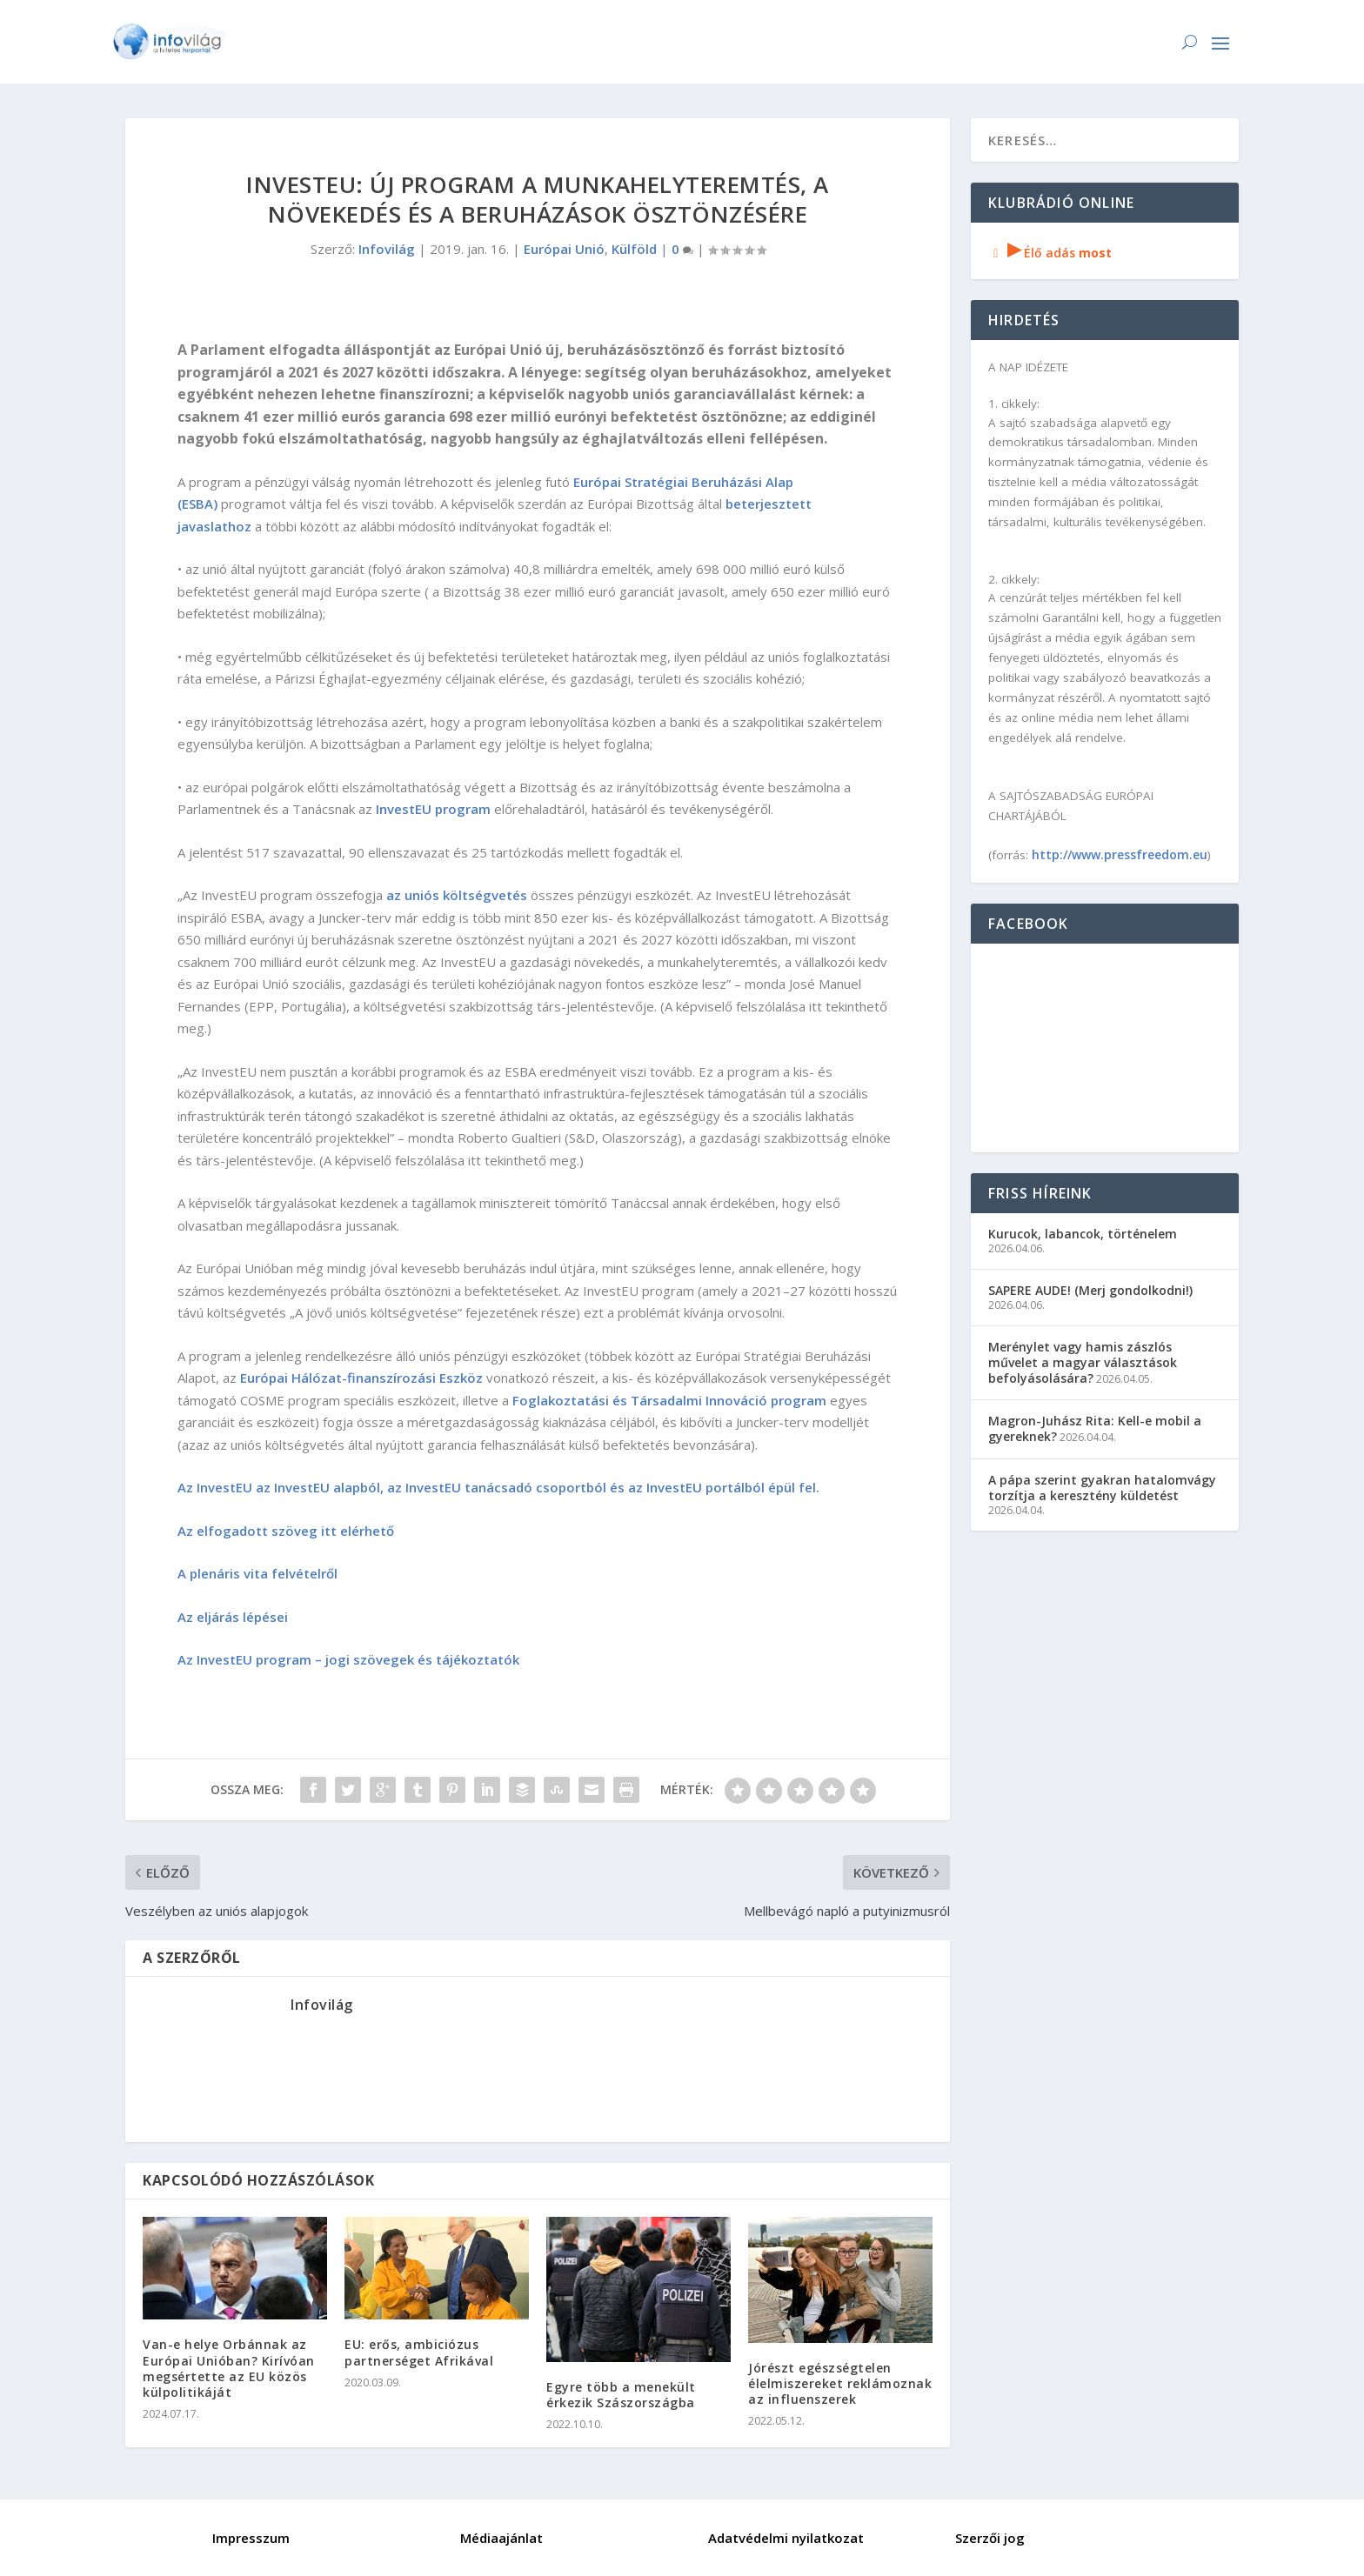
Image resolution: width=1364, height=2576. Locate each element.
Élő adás (1050, 252)
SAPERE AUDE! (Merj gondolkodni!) (1090, 1290)
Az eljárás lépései (234, 1616)
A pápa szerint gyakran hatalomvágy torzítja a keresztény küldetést (1102, 1488)
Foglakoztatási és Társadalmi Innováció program (669, 1400)
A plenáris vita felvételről (259, 1573)
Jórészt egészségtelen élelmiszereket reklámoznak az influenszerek (840, 2383)
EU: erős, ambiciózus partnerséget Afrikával (418, 2352)
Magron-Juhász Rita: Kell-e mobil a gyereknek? (1094, 1428)
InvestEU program (433, 809)
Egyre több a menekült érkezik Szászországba (621, 2395)
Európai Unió (564, 248)
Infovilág (386, 248)
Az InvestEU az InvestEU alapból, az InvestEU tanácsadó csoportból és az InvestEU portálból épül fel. (498, 1487)
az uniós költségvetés (456, 895)
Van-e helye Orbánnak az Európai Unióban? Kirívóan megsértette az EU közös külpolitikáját (229, 2368)
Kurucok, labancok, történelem (1082, 1233)
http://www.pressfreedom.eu (1119, 854)
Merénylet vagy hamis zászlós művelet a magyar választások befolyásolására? (1082, 1362)
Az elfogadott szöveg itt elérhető (285, 1530)
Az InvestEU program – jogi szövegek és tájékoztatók (348, 1659)
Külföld (634, 248)
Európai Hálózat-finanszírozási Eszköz (361, 1377)
